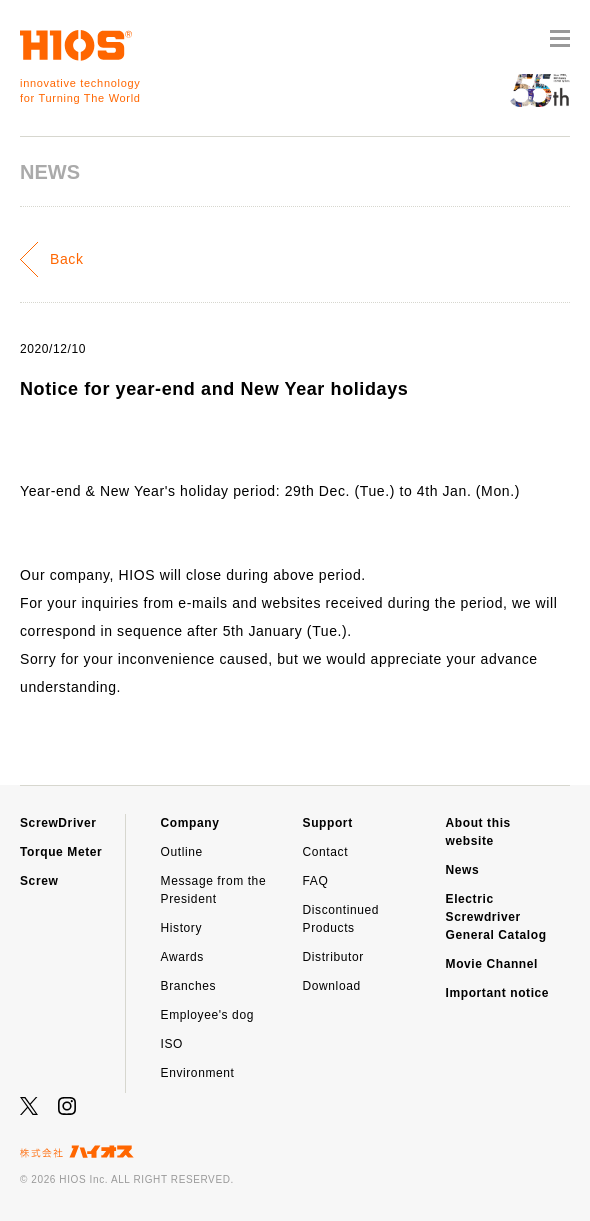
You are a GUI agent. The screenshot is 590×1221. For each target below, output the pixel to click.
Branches (189, 986)
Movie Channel (492, 964)
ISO (172, 1044)
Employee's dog (207, 1015)
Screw (39, 881)
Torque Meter (61, 852)
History (182, 928)
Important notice (498, 993)
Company (190, 823)
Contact (326, 852)
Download (332, 986)
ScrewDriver (58, 823)
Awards (182, 957)
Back (67, 259)
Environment (198, 1073)
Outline (182, 852)
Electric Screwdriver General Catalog (496, 917)
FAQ (316, 881)
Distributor (333, 957)
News (463, 870)
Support (328, 823)
